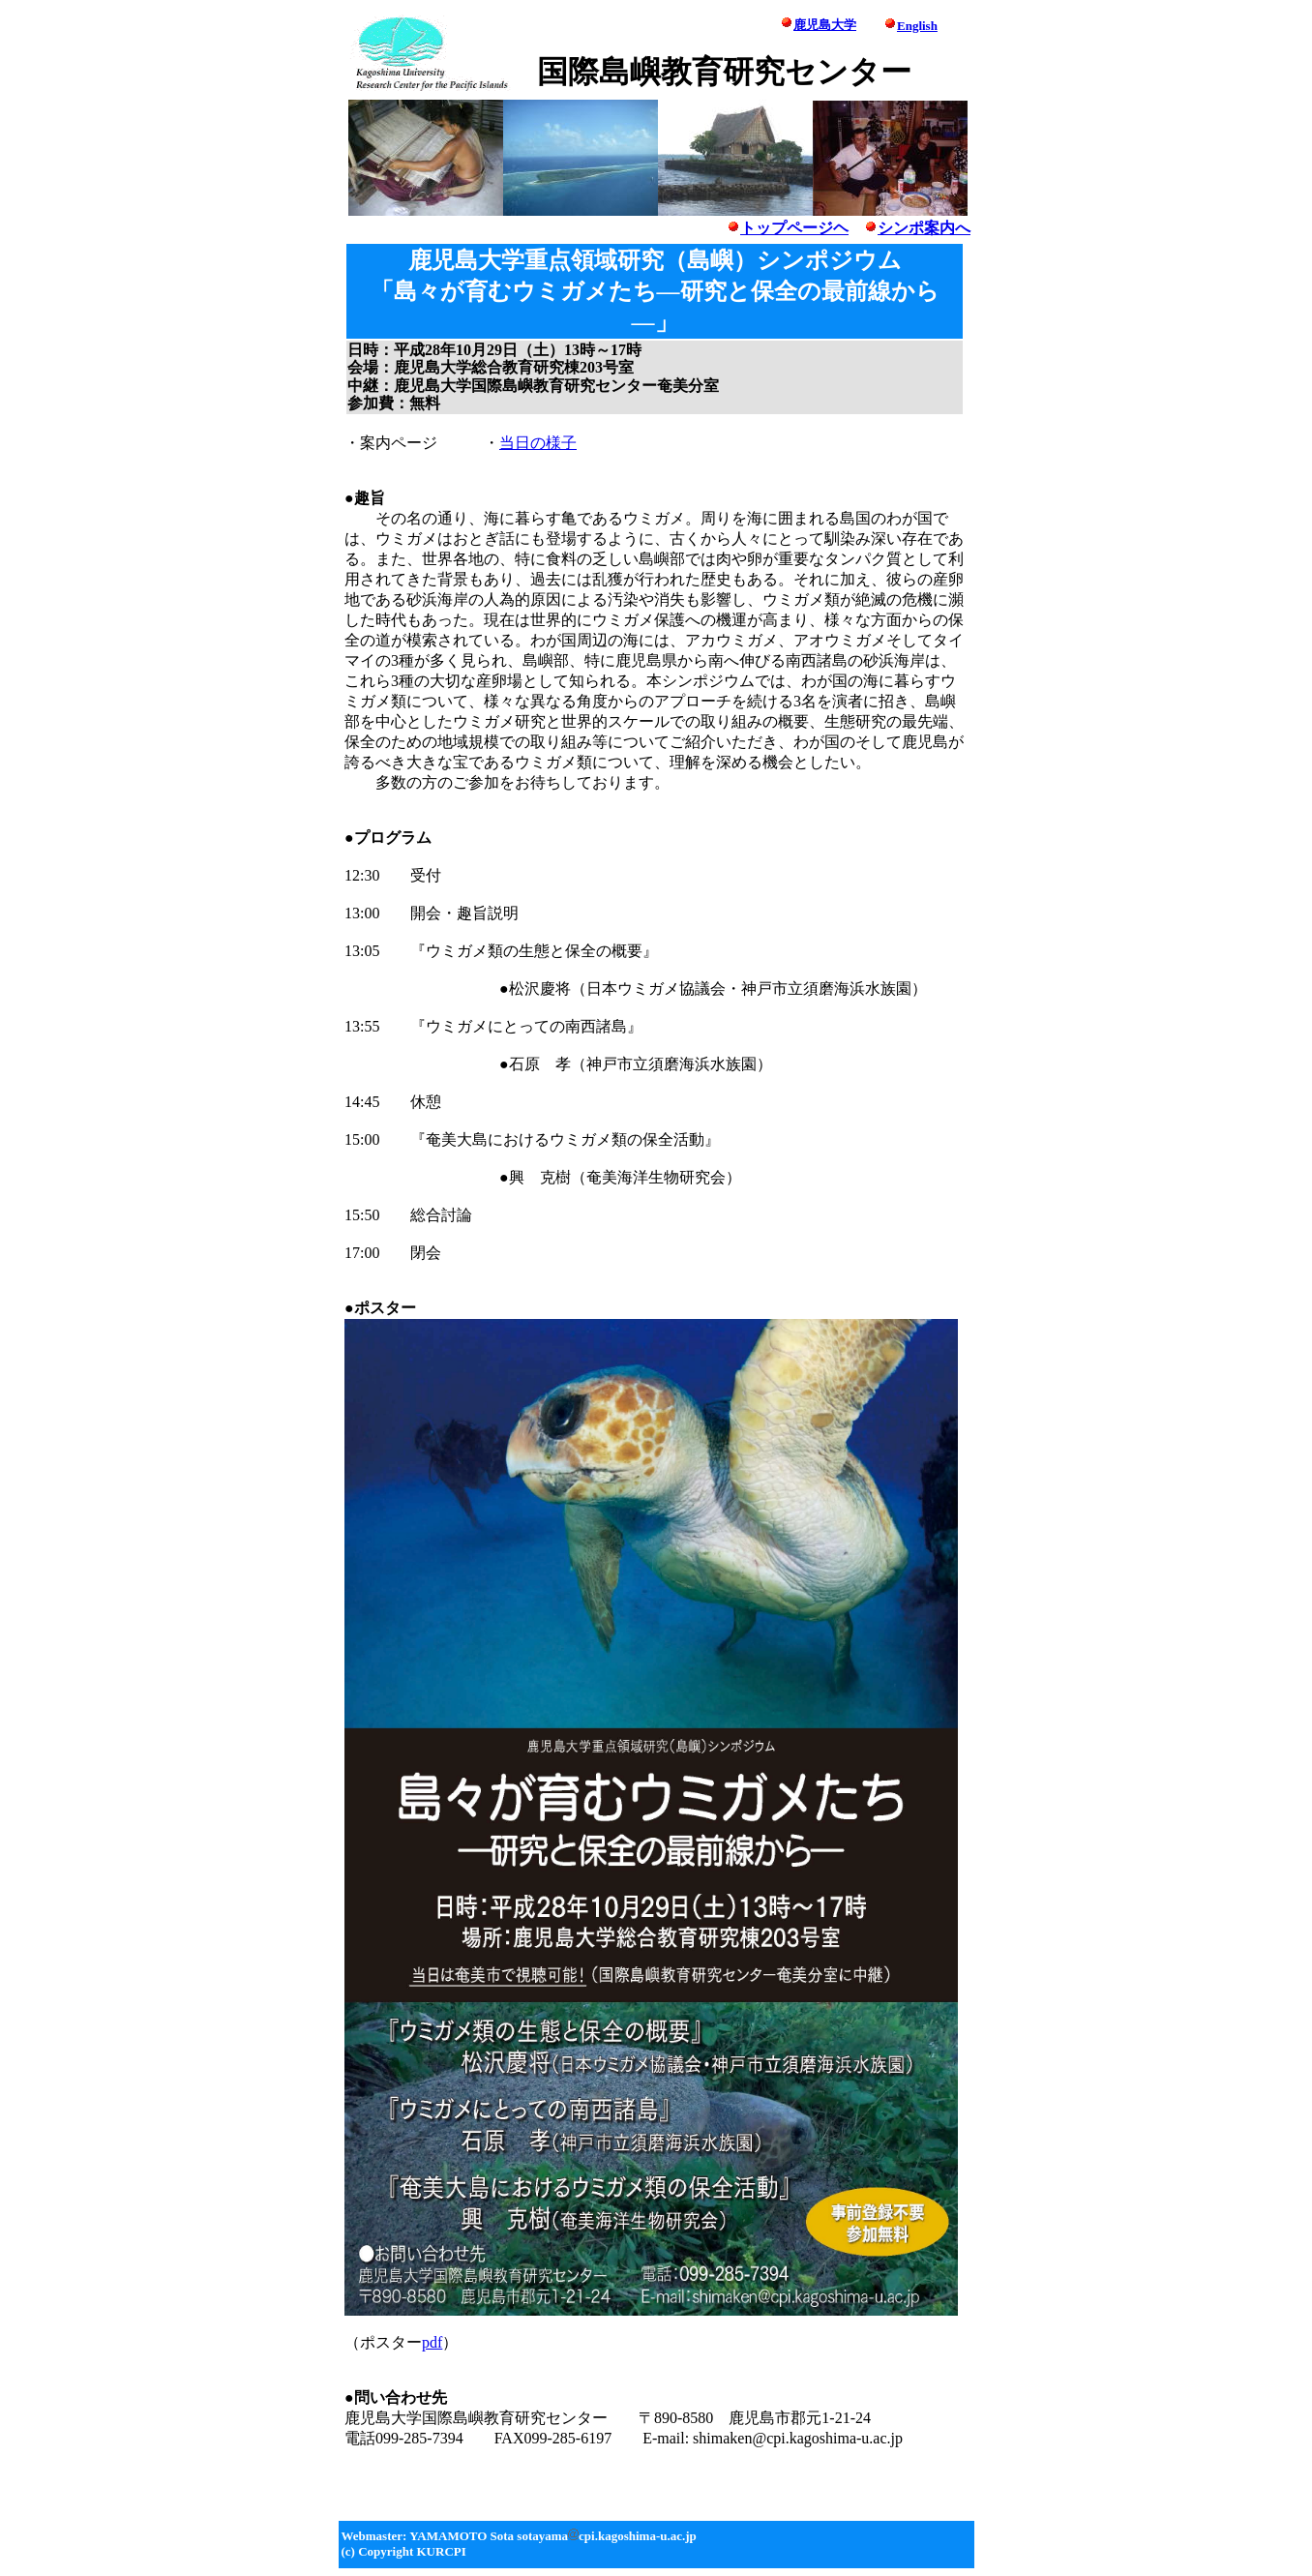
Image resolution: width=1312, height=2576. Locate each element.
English (917, 25)
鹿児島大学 (824, 24)
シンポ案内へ (924, 228)
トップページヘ (788, 228)
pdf (432, 2342)
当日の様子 (538, 442)
